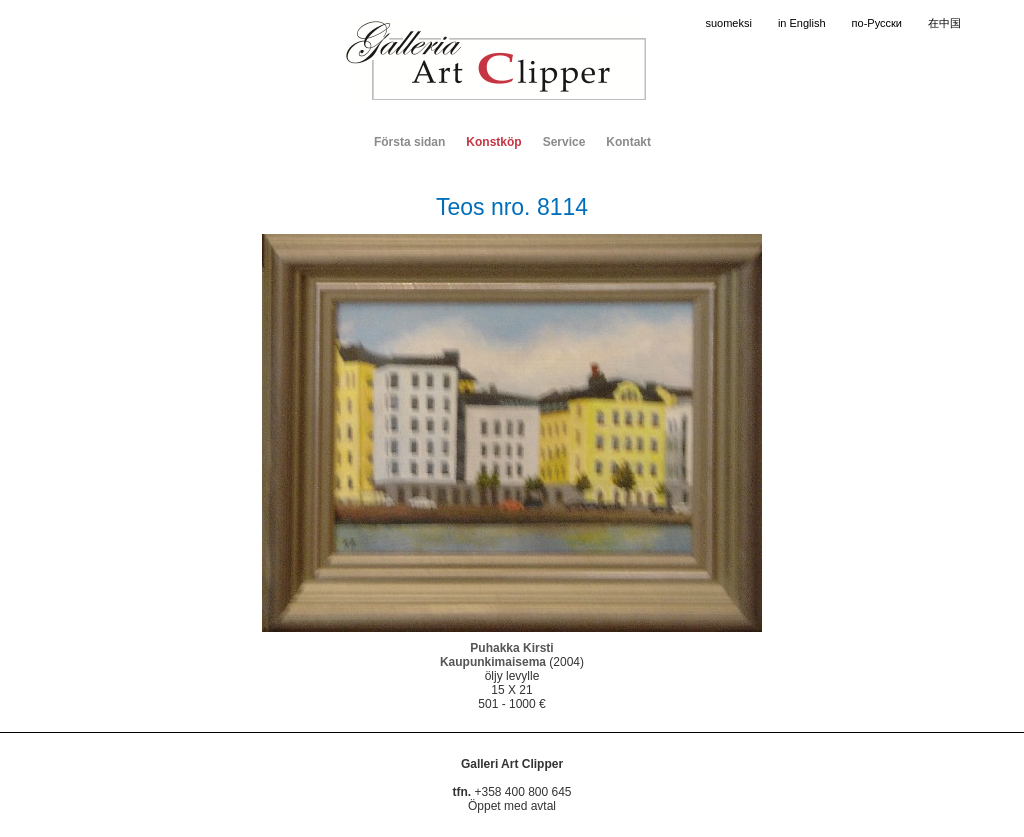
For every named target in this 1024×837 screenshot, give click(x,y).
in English (802, 23)
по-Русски (877, 23)
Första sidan (409, 142)
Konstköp (493, 142)
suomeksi (728, 23)
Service (564, 142)
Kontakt (628, 142)
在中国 (944, 23)
